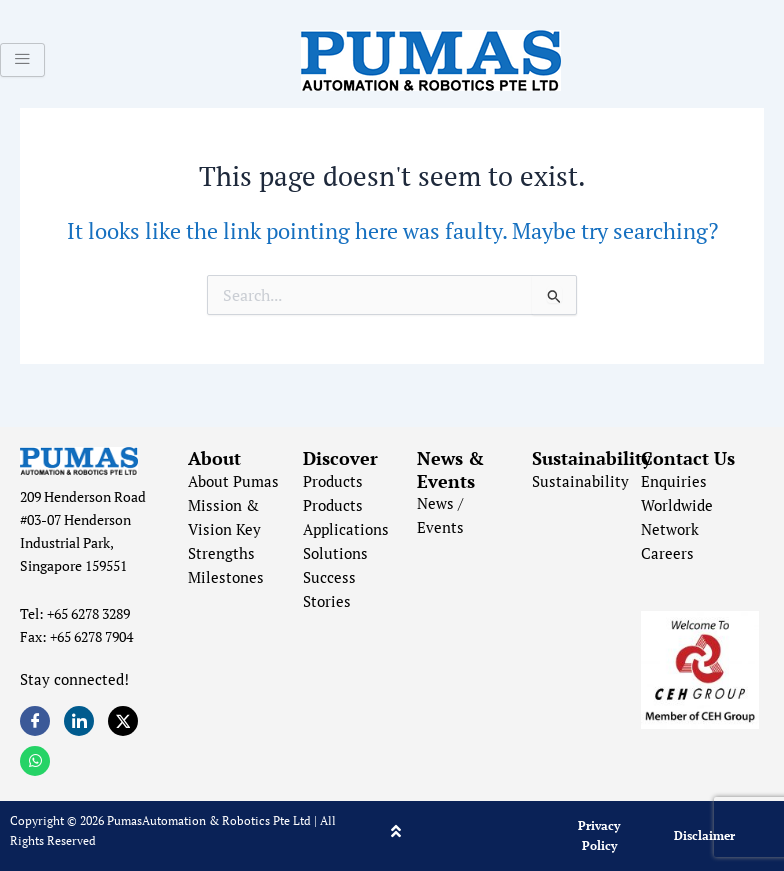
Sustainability (580, 481)
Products (333, 481)
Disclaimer (704, 835)
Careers (667, 553)
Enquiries (674, 481)
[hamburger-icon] (22, 60)
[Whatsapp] (35, 761)
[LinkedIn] (79, 721)
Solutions (335, 553)
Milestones (226, 577)
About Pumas (233, 481)
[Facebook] (35, 721)
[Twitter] (123, 721)
